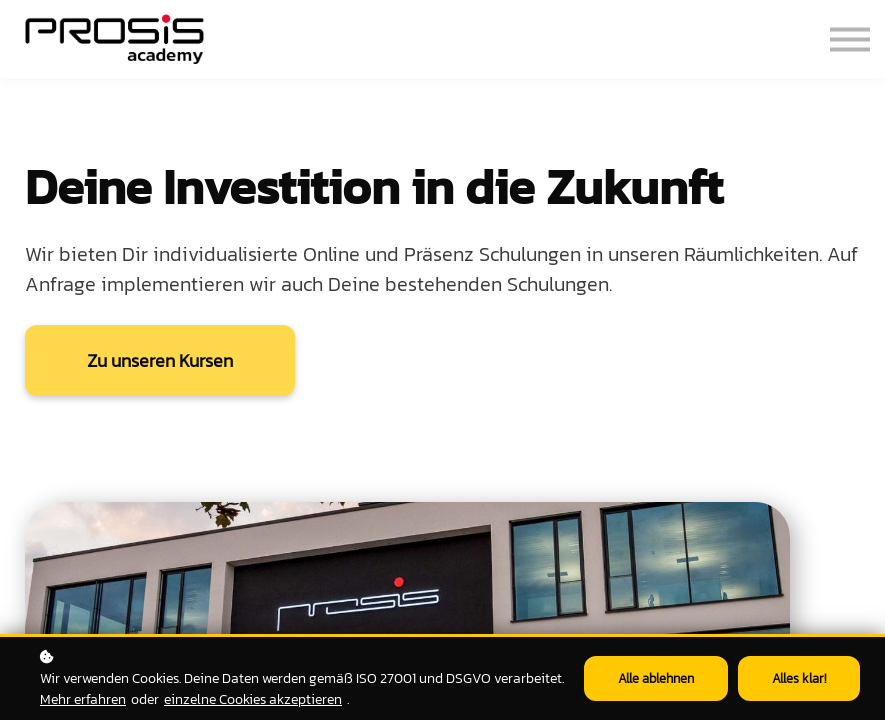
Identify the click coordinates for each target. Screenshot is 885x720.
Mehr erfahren (83, 699)
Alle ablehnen (656, 678)
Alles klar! (799, 678)
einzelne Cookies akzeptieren (253, 699)
